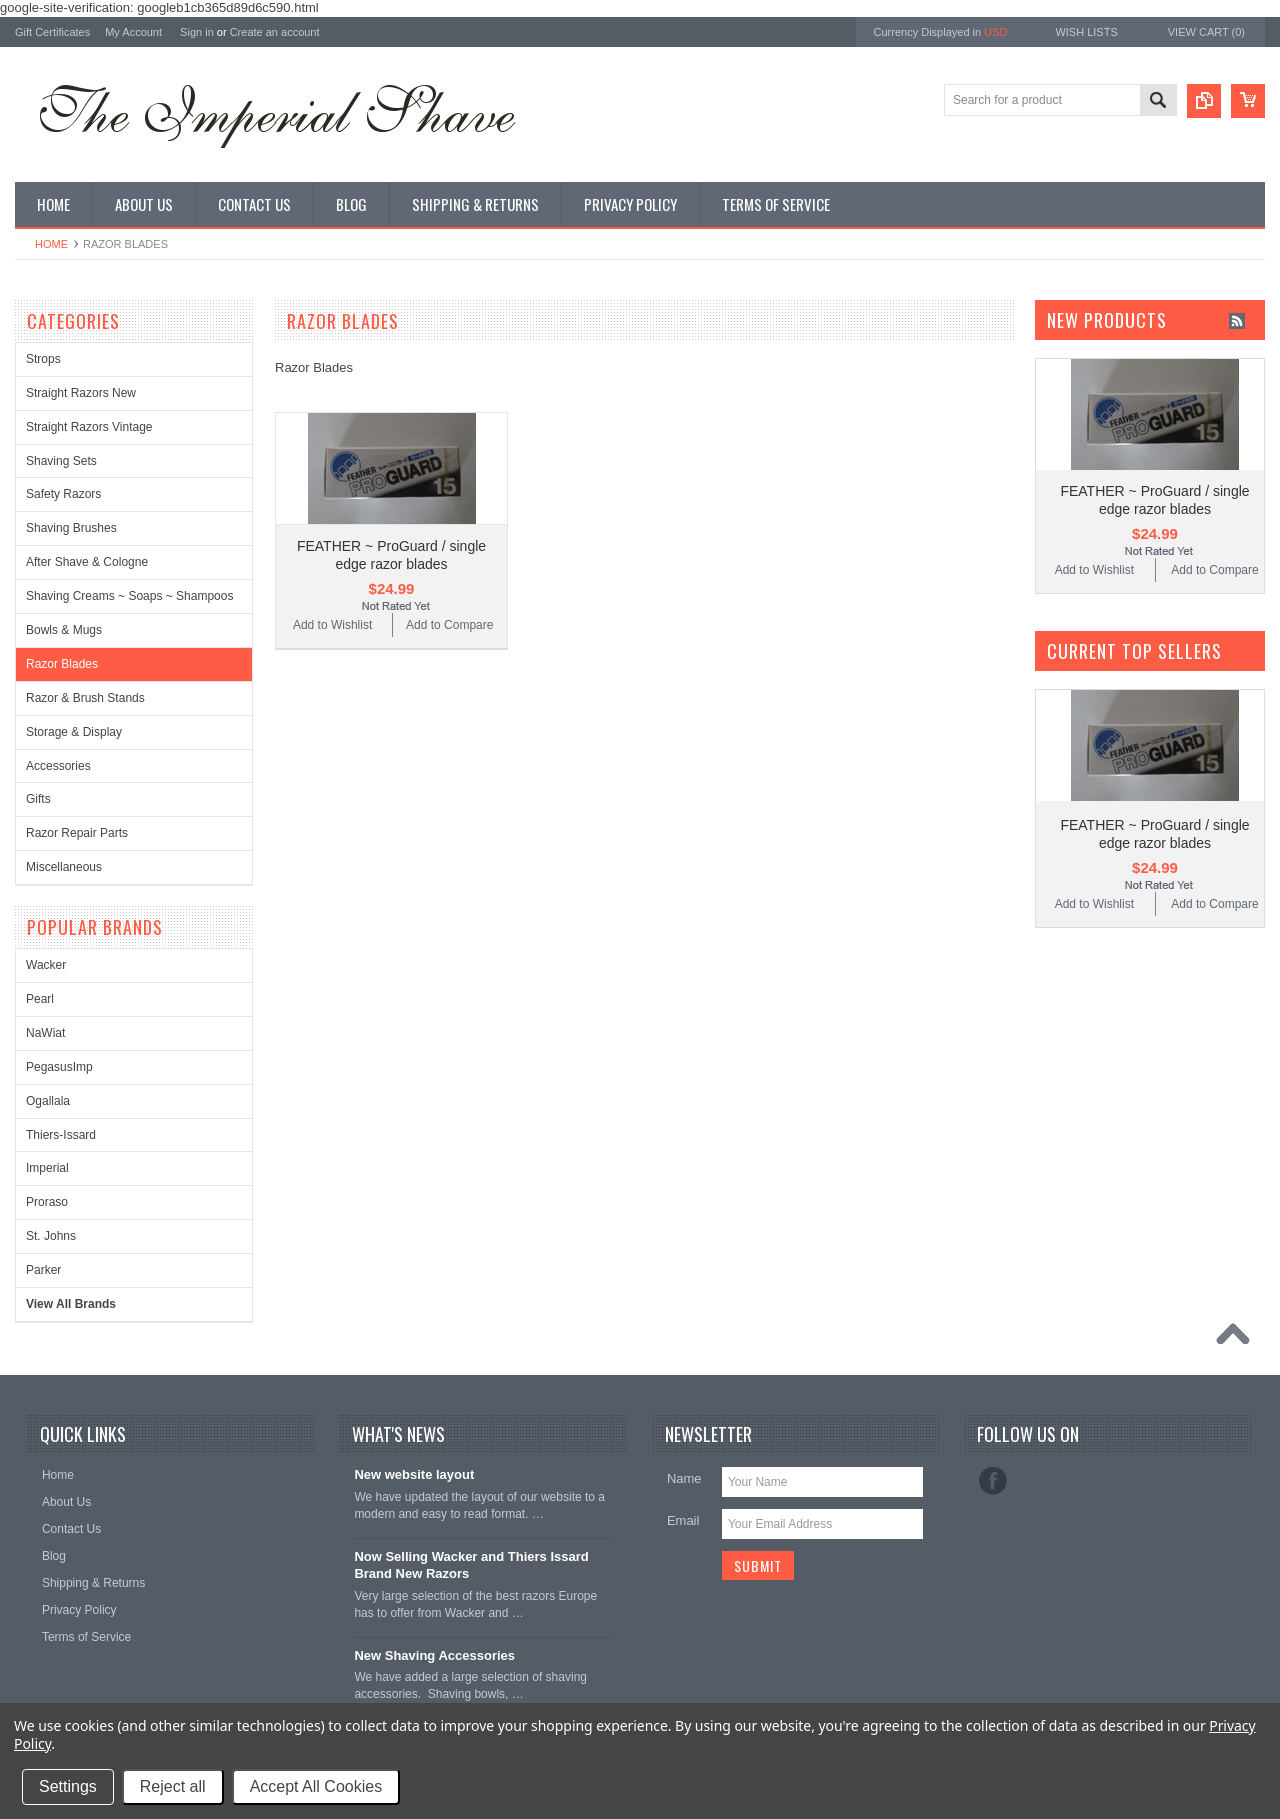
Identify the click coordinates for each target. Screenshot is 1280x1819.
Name (684, 1478)
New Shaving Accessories (434, 1655)
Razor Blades (62, 664)
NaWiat (45, 1033)
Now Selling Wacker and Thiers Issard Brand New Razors (471, 1565)
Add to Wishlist (332, 625)
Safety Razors (63, 494)
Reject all (173, 1786)
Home (51, 244)
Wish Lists (1086, 32)
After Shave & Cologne (87, 562)
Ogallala (48, 1101)
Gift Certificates (52, 32)
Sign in (197, 32)
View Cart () (1206, 32)
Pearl (40, 999)
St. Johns (51, 1236)
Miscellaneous (64, 867)
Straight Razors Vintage (89, 427)
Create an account (275, 32)
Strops (43, 359)
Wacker (46, 965)
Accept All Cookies (316, 1786)
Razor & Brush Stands (85, 698)
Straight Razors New (81, 393)
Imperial (47, 1168)
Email (683, 1520)
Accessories (58, 766)
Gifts (38, 799)
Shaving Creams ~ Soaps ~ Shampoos (129, 596)
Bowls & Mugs (64, 630)
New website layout (414, 1474)
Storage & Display (74, 732)
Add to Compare (449, 625)
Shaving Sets (61, 461)
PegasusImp (59, 1067)
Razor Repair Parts (77, 833)
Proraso (47, 1202)
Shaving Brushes (71, 528)
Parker (43, 1270)
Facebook (993, 1481)
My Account (133, 32)
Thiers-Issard (61, 1135)
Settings (68, 1786)
